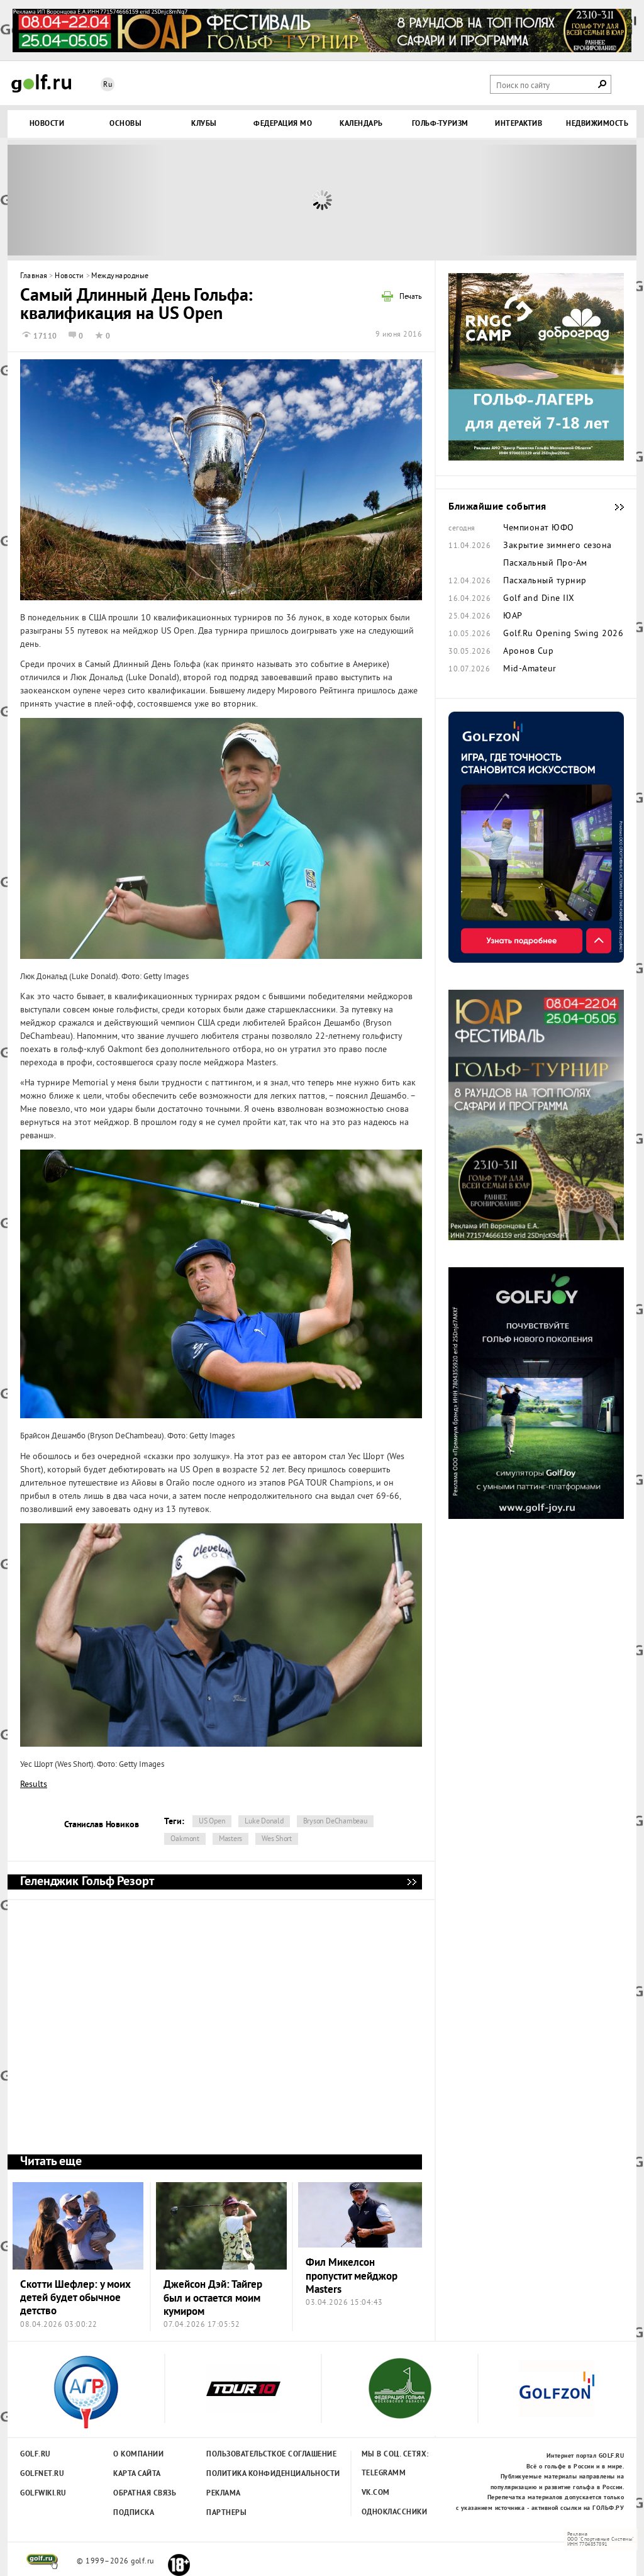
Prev (86, 200)
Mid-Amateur (530, 669)
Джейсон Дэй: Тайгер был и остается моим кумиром (213, 2298)
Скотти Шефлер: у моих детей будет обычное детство (75, 2298)
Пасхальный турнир (545, 581)
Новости (69, 276)
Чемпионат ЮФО (538, 528)
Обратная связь (144, 2493)
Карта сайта (137, 2474)
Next (557, 200)
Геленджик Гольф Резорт (411, 1882)
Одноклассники (395, 2512)
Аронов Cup (528, 651)
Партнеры (226, 2513)
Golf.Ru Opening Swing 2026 (563, 634)
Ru (107, 85)
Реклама (223, 2493)
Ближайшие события (613, 507)
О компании (138, 2454)
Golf (41, 83)
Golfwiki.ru (43, 2493)
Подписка (133, 2513)
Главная (34, 276)
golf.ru (42, 2561)
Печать (410, 297)
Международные (120, 276)
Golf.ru (35, 2454)
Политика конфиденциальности (245, 2474)
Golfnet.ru (42, 2474)
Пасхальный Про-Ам (545, 563)
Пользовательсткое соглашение (245, 2454)
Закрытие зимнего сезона (557, 546)
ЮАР (513, 616)
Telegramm (384, 2473)
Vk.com (376, 2493)
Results (33, 1784)
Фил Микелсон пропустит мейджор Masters (351, 2276)
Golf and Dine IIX (539, 599)
